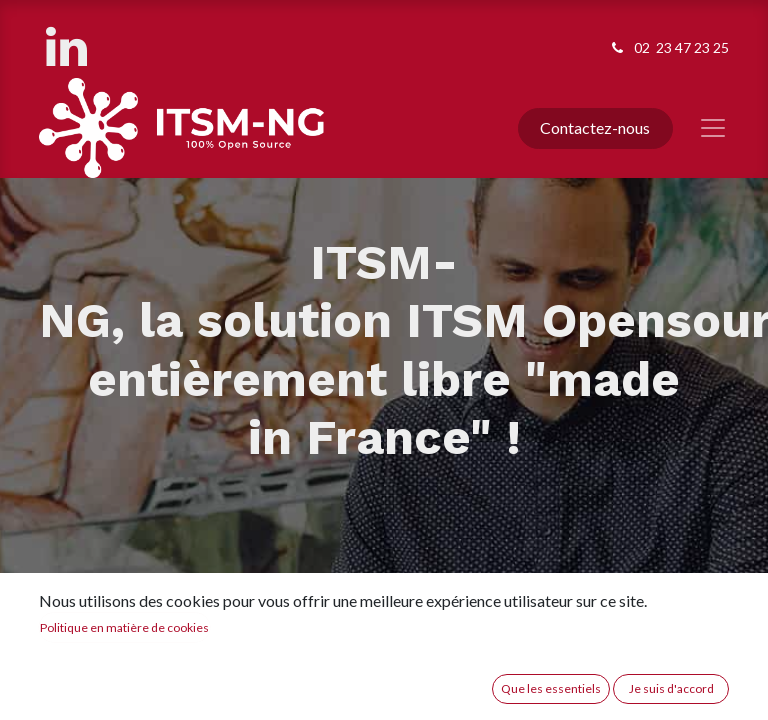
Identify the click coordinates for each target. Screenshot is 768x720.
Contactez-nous (595, 127)
